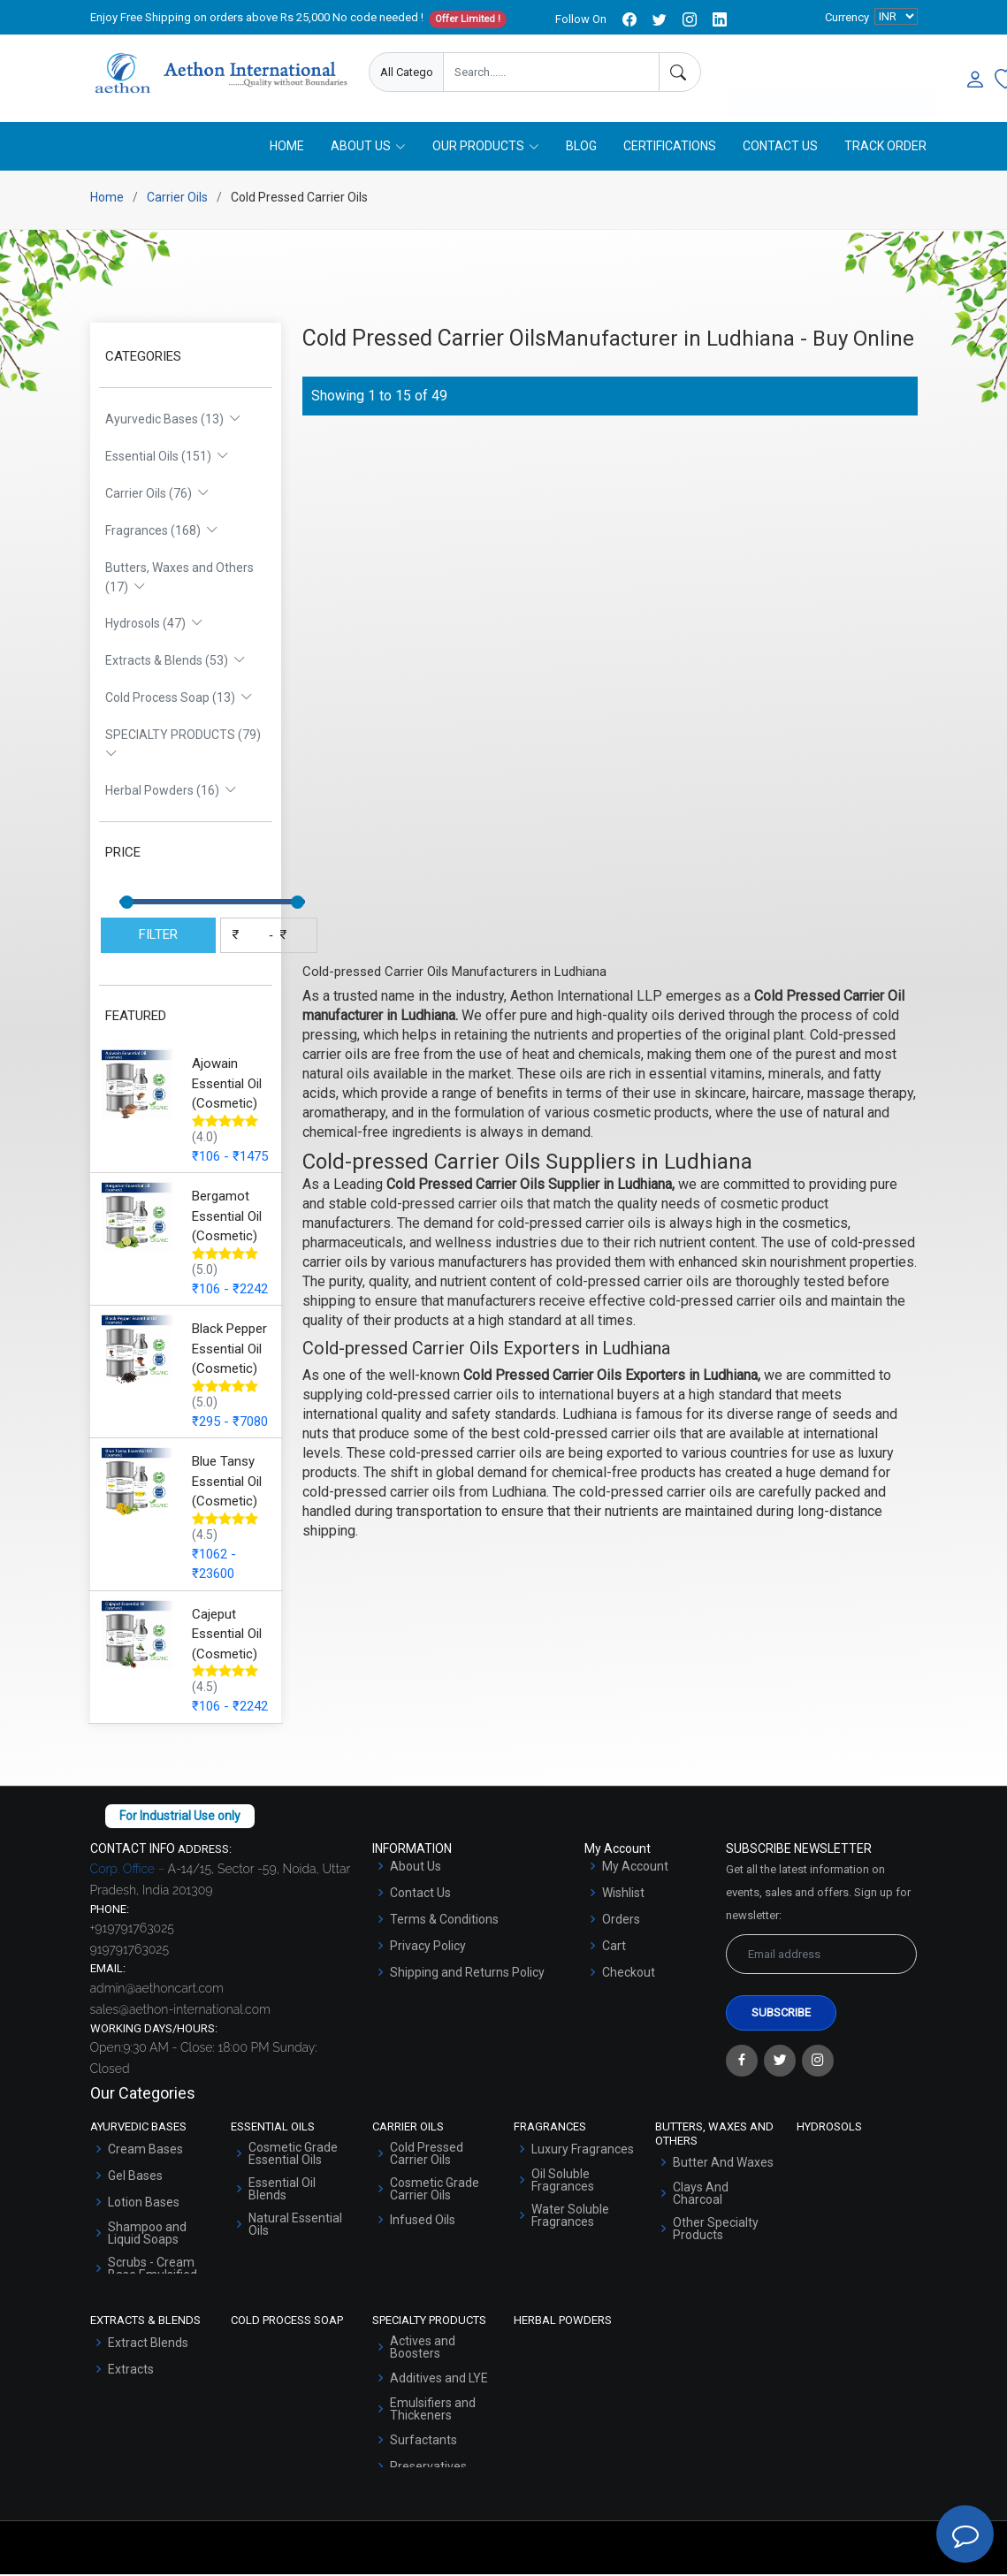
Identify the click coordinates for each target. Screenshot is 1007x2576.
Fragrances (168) (161, 532)
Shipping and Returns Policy (467, 1974)
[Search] (680, 72)
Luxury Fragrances (582, 2151)
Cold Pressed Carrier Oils (426, 2155)
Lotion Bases (143, 2204)
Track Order (885, 148)
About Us (415, 1868)
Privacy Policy (428, 1947)
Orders (621, 1921)
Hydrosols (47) (154, 625)
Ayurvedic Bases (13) (173, 421)
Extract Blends (148, 2344)
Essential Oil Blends (282, 2190)
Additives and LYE (439, 2380)
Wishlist (623, 1894)
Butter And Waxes (723, 2164)
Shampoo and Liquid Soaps (147, 2234)
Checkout (628, 1974)
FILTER (158, 936)
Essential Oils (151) (167, 458)
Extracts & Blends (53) (175, 662)
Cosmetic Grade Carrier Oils (434, 2190)
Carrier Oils (177, 199)
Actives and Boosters (422, 2348)
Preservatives (428, 2468)
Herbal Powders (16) (171, 792)
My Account (635, 1868)
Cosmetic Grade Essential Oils (293, 2155)
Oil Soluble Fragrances (562, 2181)
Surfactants (423, 2441)
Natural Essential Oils (295, 2226)
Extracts (131, 2371)
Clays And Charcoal (701, 2195)
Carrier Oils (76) (157, 495)
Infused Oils (422, 2221)
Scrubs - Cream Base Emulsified (152, 2270)
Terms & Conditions (444, 1921)
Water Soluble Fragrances (570, 2217)
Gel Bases (135, 2177)
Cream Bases (145, 2151)
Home (287, 148)
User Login (886, 73)
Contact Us (780, 148)
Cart (614, 1947)
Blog (581, 148)
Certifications (669, 148)
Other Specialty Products (716, 2230)
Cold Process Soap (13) (179, 699)
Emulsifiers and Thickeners (433, 2410)
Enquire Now (781, 73)
